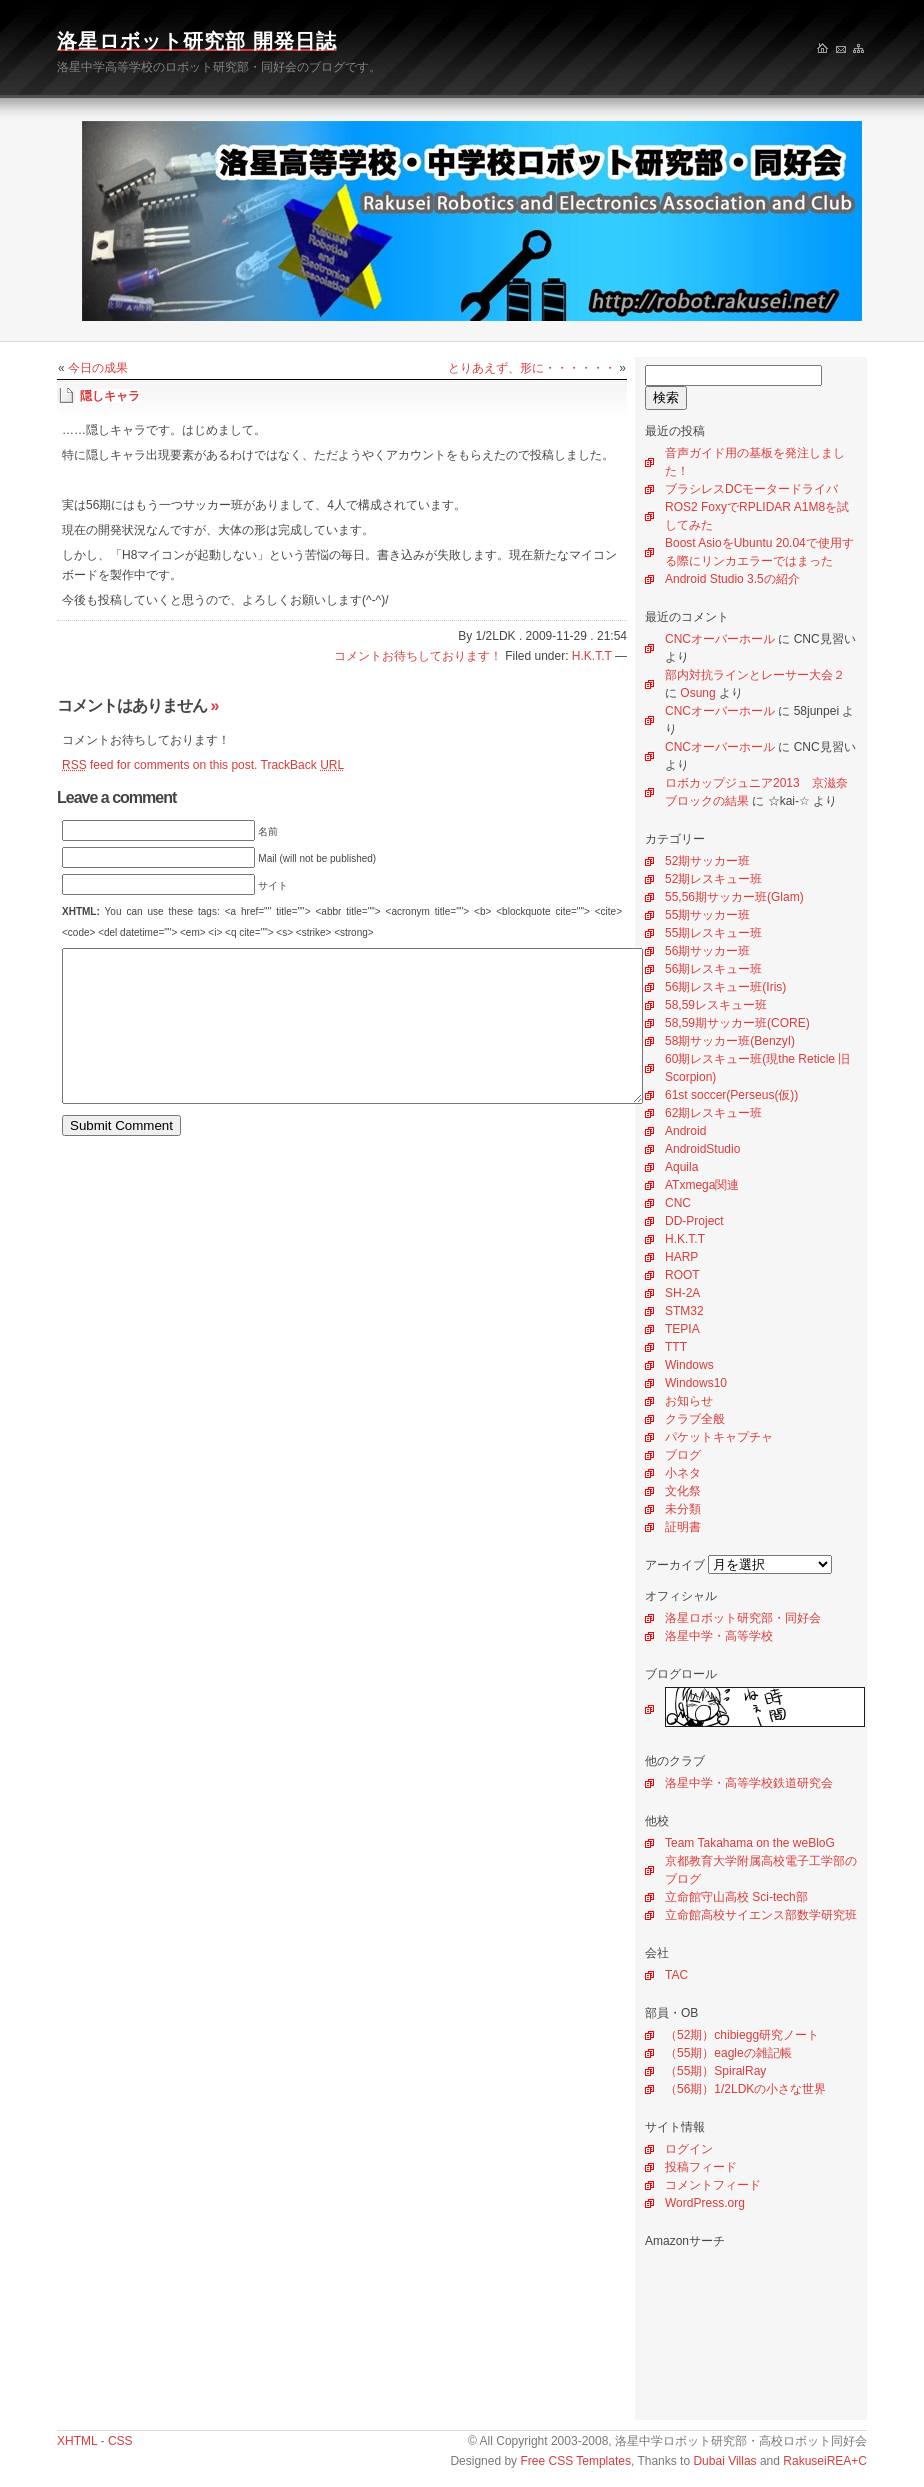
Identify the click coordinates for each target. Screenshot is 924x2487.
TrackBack (303, 765)
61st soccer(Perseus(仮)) (731, 1095)
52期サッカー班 (707, 861)
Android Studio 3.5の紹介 (732, 579)
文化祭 (683, 1491)
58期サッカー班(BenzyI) (730, 1041)
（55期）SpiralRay (715, 2071)
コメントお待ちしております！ (418, 656)
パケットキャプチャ (719, 1437)
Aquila (681, 1167)
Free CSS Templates (575, 2461)
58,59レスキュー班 (716, 1005)
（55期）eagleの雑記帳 (728, 2053)
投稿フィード (701, 2167)
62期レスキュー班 (713, 1113)
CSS (120, 2441)
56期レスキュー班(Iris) (725, 987)
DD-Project (694, 1221)
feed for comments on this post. (159, 765)
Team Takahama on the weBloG (750, 1843)
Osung (697, 693)
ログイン (689, 2149)
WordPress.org (705, 2203)
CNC (678, 1203)
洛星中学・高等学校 (719, 1636)
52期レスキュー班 (713, 879)
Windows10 (696, 1383)
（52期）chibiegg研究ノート (742, 2035)
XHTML (77, 2441)
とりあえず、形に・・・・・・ (532, 368)
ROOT (682, 1275)
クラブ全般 (695, 1419)
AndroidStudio (702, 1149)
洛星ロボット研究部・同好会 (743, 1618)
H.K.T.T (685, 1239)
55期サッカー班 (707, 915)
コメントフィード (713, 2185)
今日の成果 (98, 368)
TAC (676, 1975)
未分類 (683, 1509)
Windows (689, 1365)
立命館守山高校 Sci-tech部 (736, 1897)
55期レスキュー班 (713, 933)
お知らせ (689, 1401)
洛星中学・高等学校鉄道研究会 (749, 1783)
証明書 (683, 1527)
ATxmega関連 (702, 1185)
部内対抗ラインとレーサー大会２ (755, 675)
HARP (681, 1257)
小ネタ (683, 1473)
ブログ (683, 1455)
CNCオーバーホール (720, 639)
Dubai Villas (724, 2461)
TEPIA (682, 1329)
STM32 (684, 1311)
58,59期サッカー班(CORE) (737, 1023)
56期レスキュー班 (713, 969)
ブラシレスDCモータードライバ (751, 489)
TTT (676, 1347)
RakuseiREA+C (825, 2461)
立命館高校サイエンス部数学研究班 (761, 1915)
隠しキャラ (110, 396)
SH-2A (682, 1293)
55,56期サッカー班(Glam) (734, 897)
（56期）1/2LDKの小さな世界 (745, 2089)
